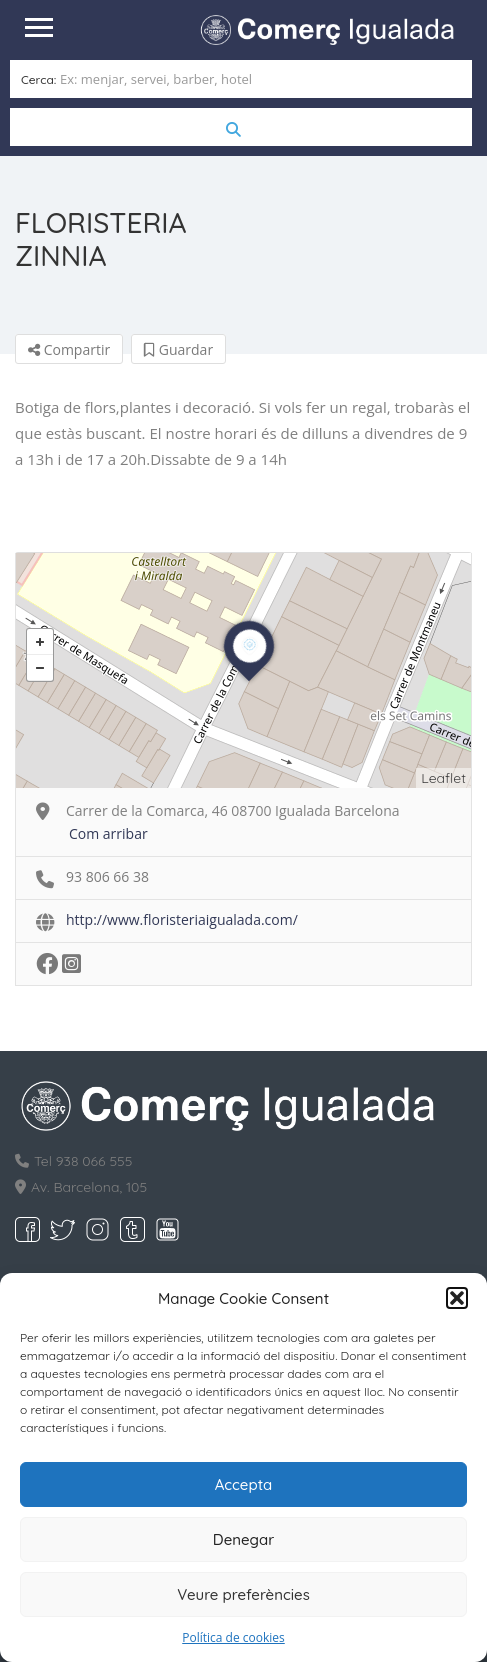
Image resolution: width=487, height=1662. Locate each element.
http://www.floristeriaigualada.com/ (182, 919)
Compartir (69, 349)
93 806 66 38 (107, 876)
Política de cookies (233, 1637)
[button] (457, 1298)
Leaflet (443, 778)
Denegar (243, 1539)
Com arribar (108, 833)
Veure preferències (243, 1594)
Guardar (178, 349)
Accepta (244, 1484)
